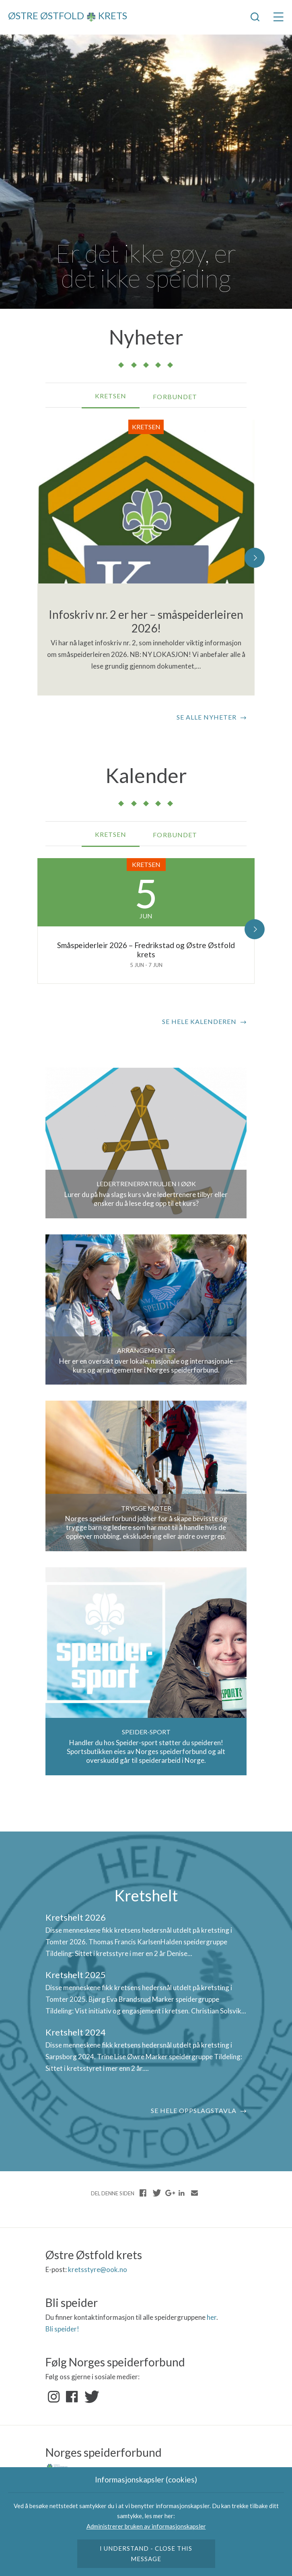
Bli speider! (62, 2329)
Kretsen (110, 396)
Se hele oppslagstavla (193, 2110)
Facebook (72, 2397)
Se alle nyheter (206, 717)
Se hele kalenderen (199, 1021)
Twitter (90, 2397)
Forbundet (175, 396)
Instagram (53, 2397)
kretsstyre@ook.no (97, 2269)
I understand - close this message (146, 2553)
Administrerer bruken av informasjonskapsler (146, 2526)
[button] (255, 558)
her (211, 2317)
